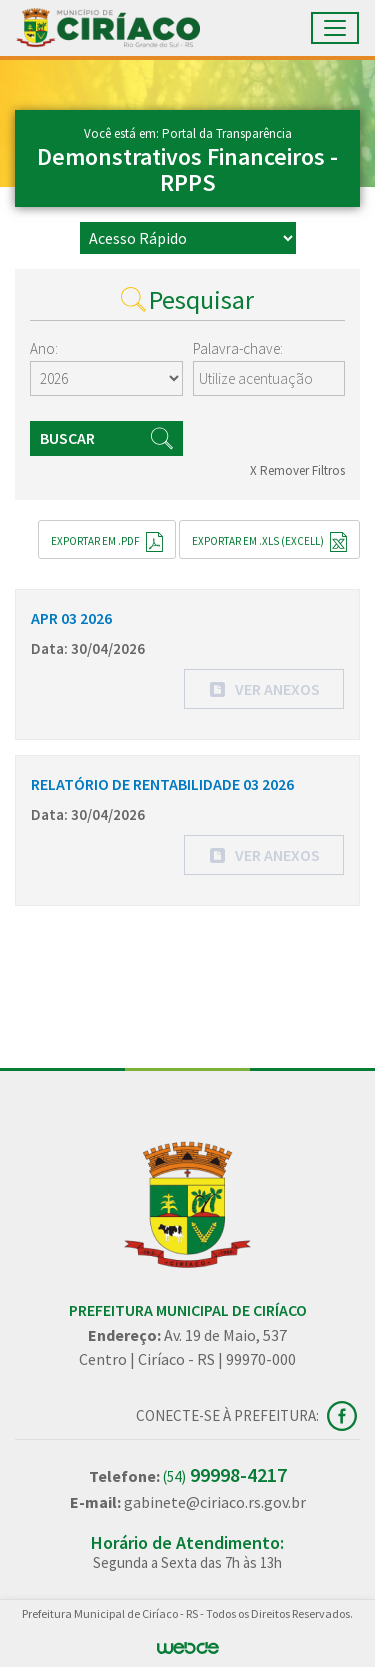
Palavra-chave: (238, 348)
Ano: (44, 348)
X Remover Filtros (297, 470)
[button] (264, 689)
